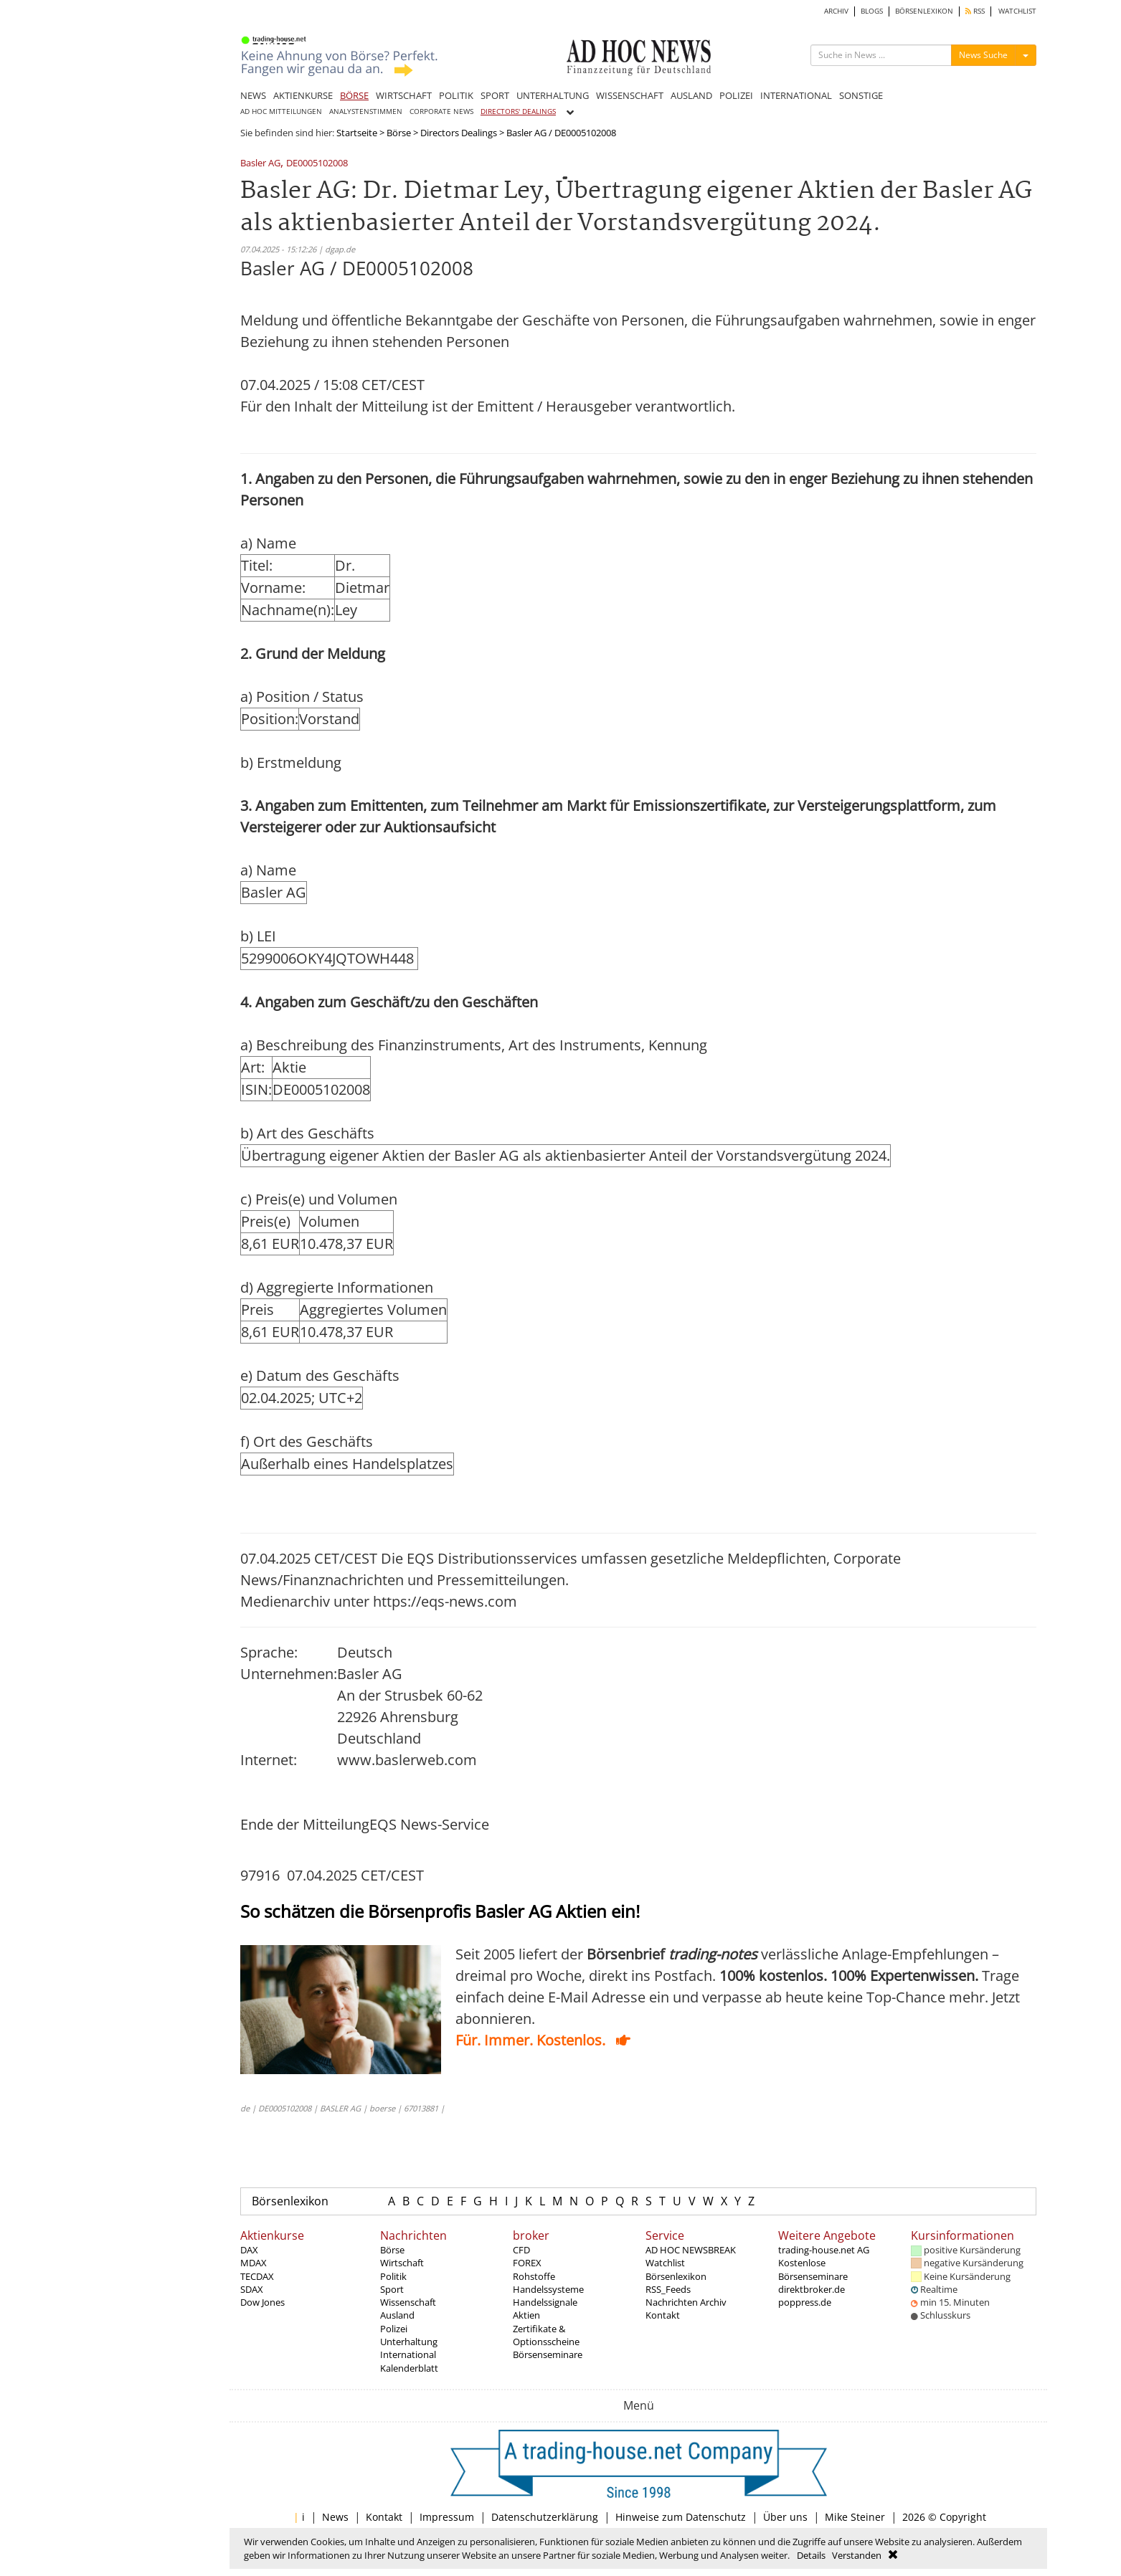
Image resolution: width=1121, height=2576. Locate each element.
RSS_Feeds (668, 2289)
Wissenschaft (408, 2302)
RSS (975, 11)
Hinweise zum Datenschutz (680, 2517)
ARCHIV (836, 11)
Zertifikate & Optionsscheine (546, 2335)
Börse (399, 132)
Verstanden (856, 2555)
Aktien (526, 2315)
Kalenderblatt (409, 2368)
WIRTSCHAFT (404, 95)
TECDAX (257, 2276)
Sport (392, 2289)
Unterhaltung (408, 2341)
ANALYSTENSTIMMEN (365, 111)
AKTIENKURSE (303, 95)
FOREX (527, 2262)
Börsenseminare (547, 2354)
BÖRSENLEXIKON (924, 11)
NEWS (253, 95)
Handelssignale (545, 2302)
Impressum (447, 2517)
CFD (521, 2249)
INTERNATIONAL (796, 95)
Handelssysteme (548, 2289)
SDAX (251, 2289)
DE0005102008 (317, 163)
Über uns (785, 2517)
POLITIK (456, 95)
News (335, 2517)
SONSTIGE (861, 95)
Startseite (356, 132)
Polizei (393, 2328)
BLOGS (872, 11)
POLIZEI (736, 95)
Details (811, 2555)
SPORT (495, 95)
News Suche (983, 55)
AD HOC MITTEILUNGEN (281, 111)
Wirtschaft (402, 2262)
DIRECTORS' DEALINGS (518, 111)
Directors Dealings (458, 132)
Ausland (397, 2315)
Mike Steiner (855, 2517)
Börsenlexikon (290, 2201)
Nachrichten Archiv (686, 2302)
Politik (393, 2276)
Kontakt (662, 2315)
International (408, 2354)
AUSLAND (691, 95)
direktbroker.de (811, 2289)
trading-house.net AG (823, 2249)
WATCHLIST (1017, 11)
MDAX (253, 2262)
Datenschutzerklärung (544, 2517)
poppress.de (804, 2302)
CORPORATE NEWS (441, 111)
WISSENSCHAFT (629, 95)
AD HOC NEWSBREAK (690, 2249)
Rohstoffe (534, 2276)
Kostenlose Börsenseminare (813, 2269)
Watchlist (665, 2262)
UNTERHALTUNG (552, 95)
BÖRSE (354, 95)
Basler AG (260, 163)
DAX (249, 2249)
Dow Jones (262, 2302)
